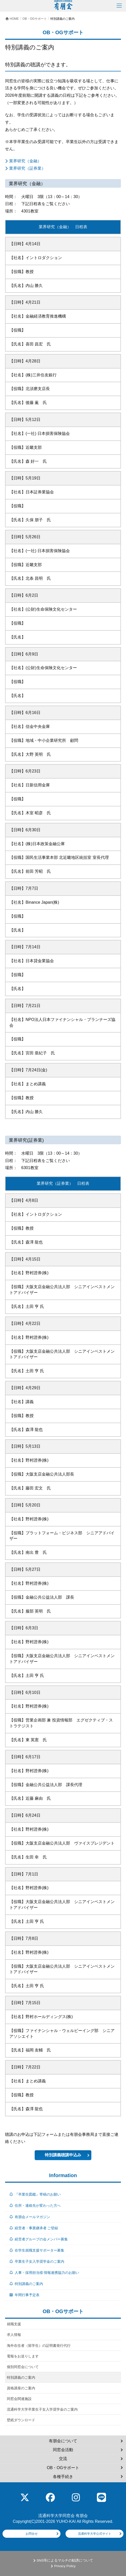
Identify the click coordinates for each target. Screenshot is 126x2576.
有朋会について (63, 2441)
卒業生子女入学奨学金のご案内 (36, 2261)
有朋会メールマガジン (29, 2217)
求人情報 (14, 2335)
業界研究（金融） (25, 161)
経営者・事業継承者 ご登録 (33, 2228)
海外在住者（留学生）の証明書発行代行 (39, 2345)
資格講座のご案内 (21, 2388)
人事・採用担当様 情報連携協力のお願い (44, 2273)
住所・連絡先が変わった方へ (35, 2205)
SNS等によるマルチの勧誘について (65, 2560)
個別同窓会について (23, 2367)
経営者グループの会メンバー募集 (38, 2239)
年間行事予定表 (24, 2295)
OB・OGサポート (63, 2468)
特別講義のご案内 (26, 2284)
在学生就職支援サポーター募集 (36, 2250)
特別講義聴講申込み (63, 2155)
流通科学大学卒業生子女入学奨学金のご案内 (42, 2409)
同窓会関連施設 (19, 2399)
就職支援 (14, 2324)
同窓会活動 (63, 2450)
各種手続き (63, 2476)
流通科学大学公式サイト (94, 2533)
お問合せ (32, 2533)
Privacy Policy (65, 2566)
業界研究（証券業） (27, 168)
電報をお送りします (23, 2356)
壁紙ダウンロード (21, 2420)
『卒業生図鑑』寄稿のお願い (35, 2194)
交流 (63, 2458)
